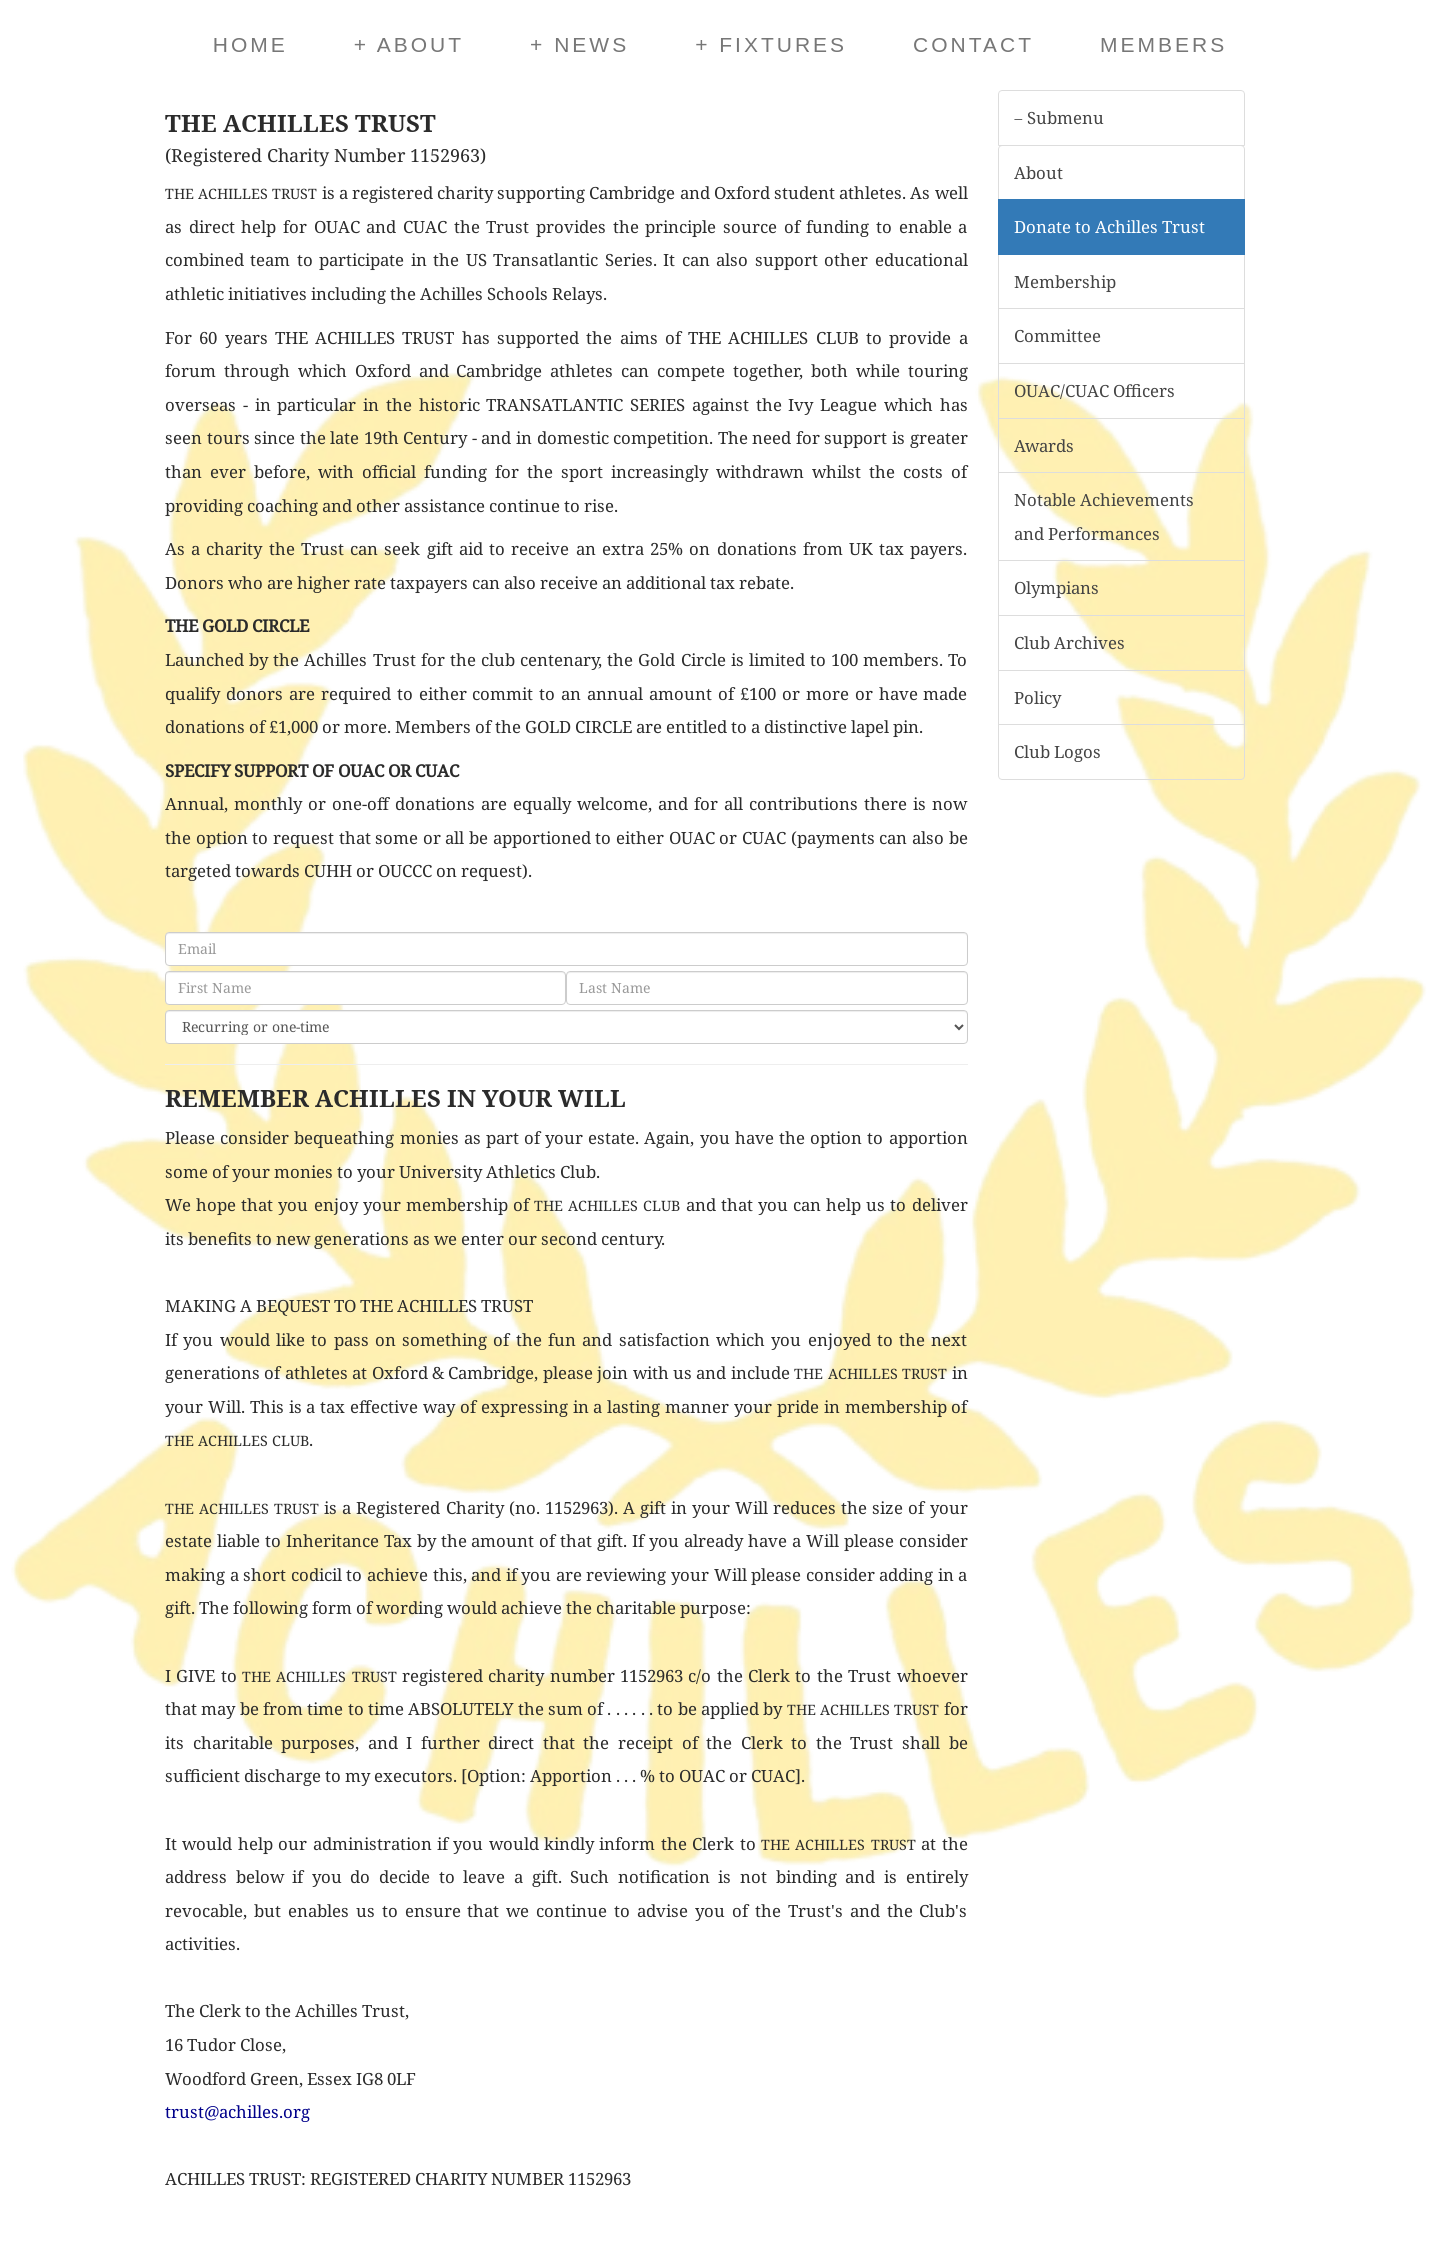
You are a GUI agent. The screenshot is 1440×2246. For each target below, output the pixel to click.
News (579, 44)
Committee (1057, 335)
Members (1163, 44)
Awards (1044, 445)
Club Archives (1069, 642)
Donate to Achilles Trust (1109, 226)
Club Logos (1057, 751)
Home (250, 44)
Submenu (1059, 117)
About (409, 44)
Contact (973, 44)
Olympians (1056, 587)
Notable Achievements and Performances (1104, 516)
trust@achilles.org (237, 2111)
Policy (1037, 697)
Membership (1065, 281)
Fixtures (771, 44)
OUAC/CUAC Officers (1094, 390)
